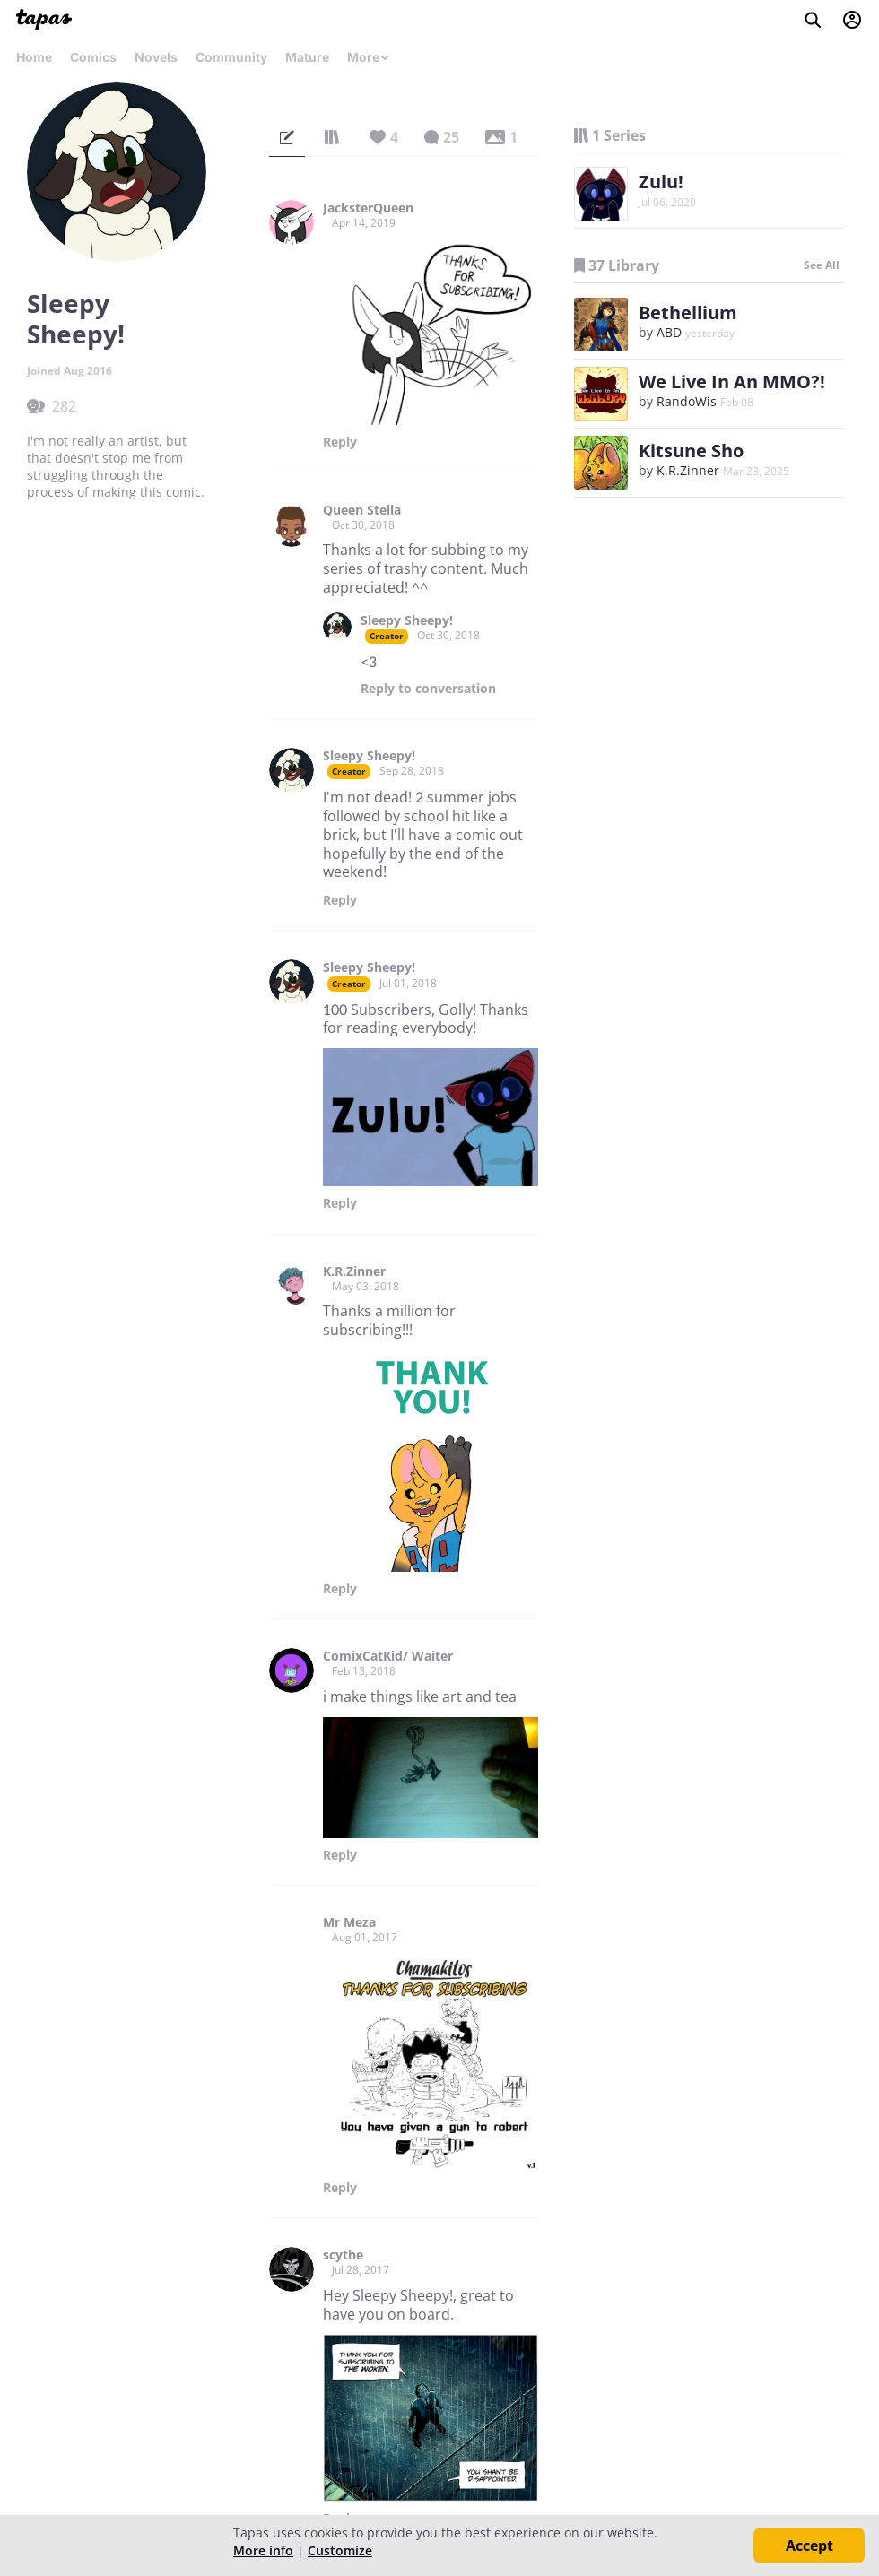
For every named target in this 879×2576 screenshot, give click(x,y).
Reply (340, 442)
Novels (156, 57)
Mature (307, 57)
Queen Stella (362, 510)
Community (231, 57)
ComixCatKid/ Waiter (388, 1656)
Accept (809, 2545)
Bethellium (688, 312)
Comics (93, 57)
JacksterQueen (368, 208)
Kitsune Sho (691, 450)
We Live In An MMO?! (732, 381)
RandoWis (687, 401)
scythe (343, 2255)
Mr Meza (349, 1922)
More (368, 57)
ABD (669, 332)
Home (34, 57)
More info (263, 2550)
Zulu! (661, 181)
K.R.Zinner (354, 1271)
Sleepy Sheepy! (407, 620)
